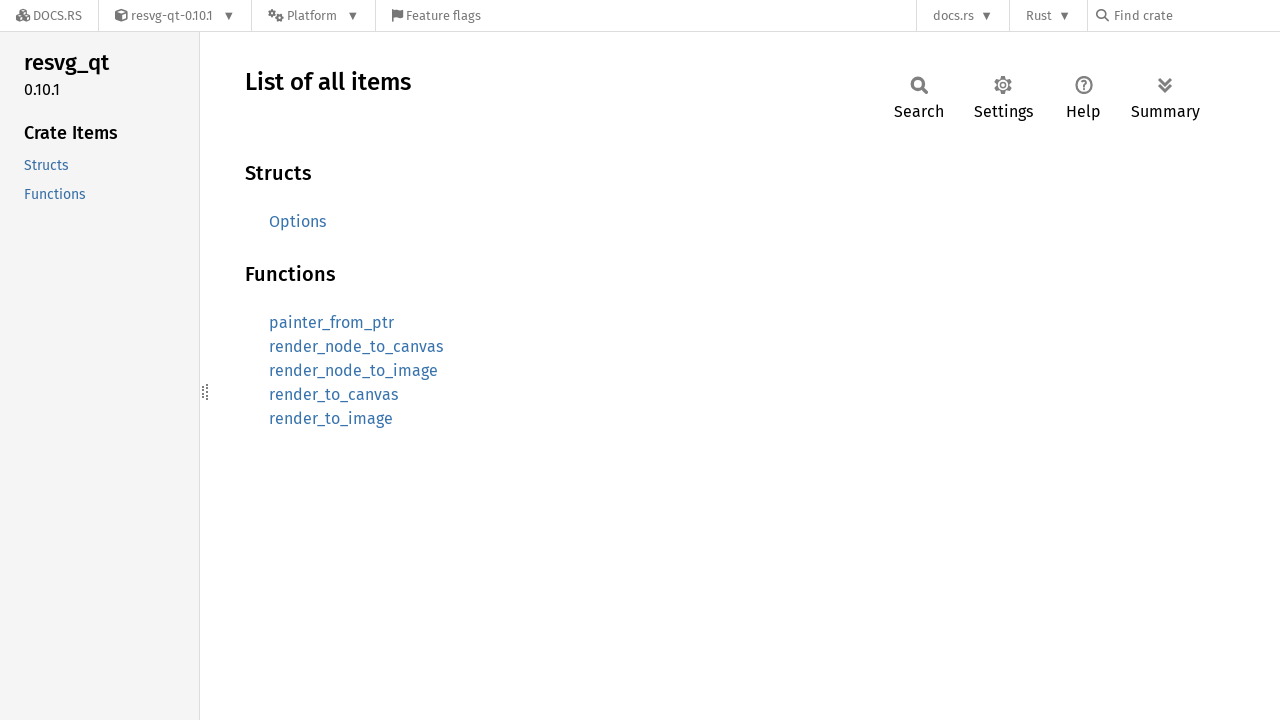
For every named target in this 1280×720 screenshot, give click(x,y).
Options (297, 221)
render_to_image (331, 418)
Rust (1039, 15)
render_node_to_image (353, 370)
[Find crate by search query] (1196, 15)
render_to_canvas (333, 394)
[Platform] (313, 15)
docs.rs (953, 15)
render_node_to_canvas (356, 346)
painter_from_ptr (331, 322)
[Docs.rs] (49, 15)
